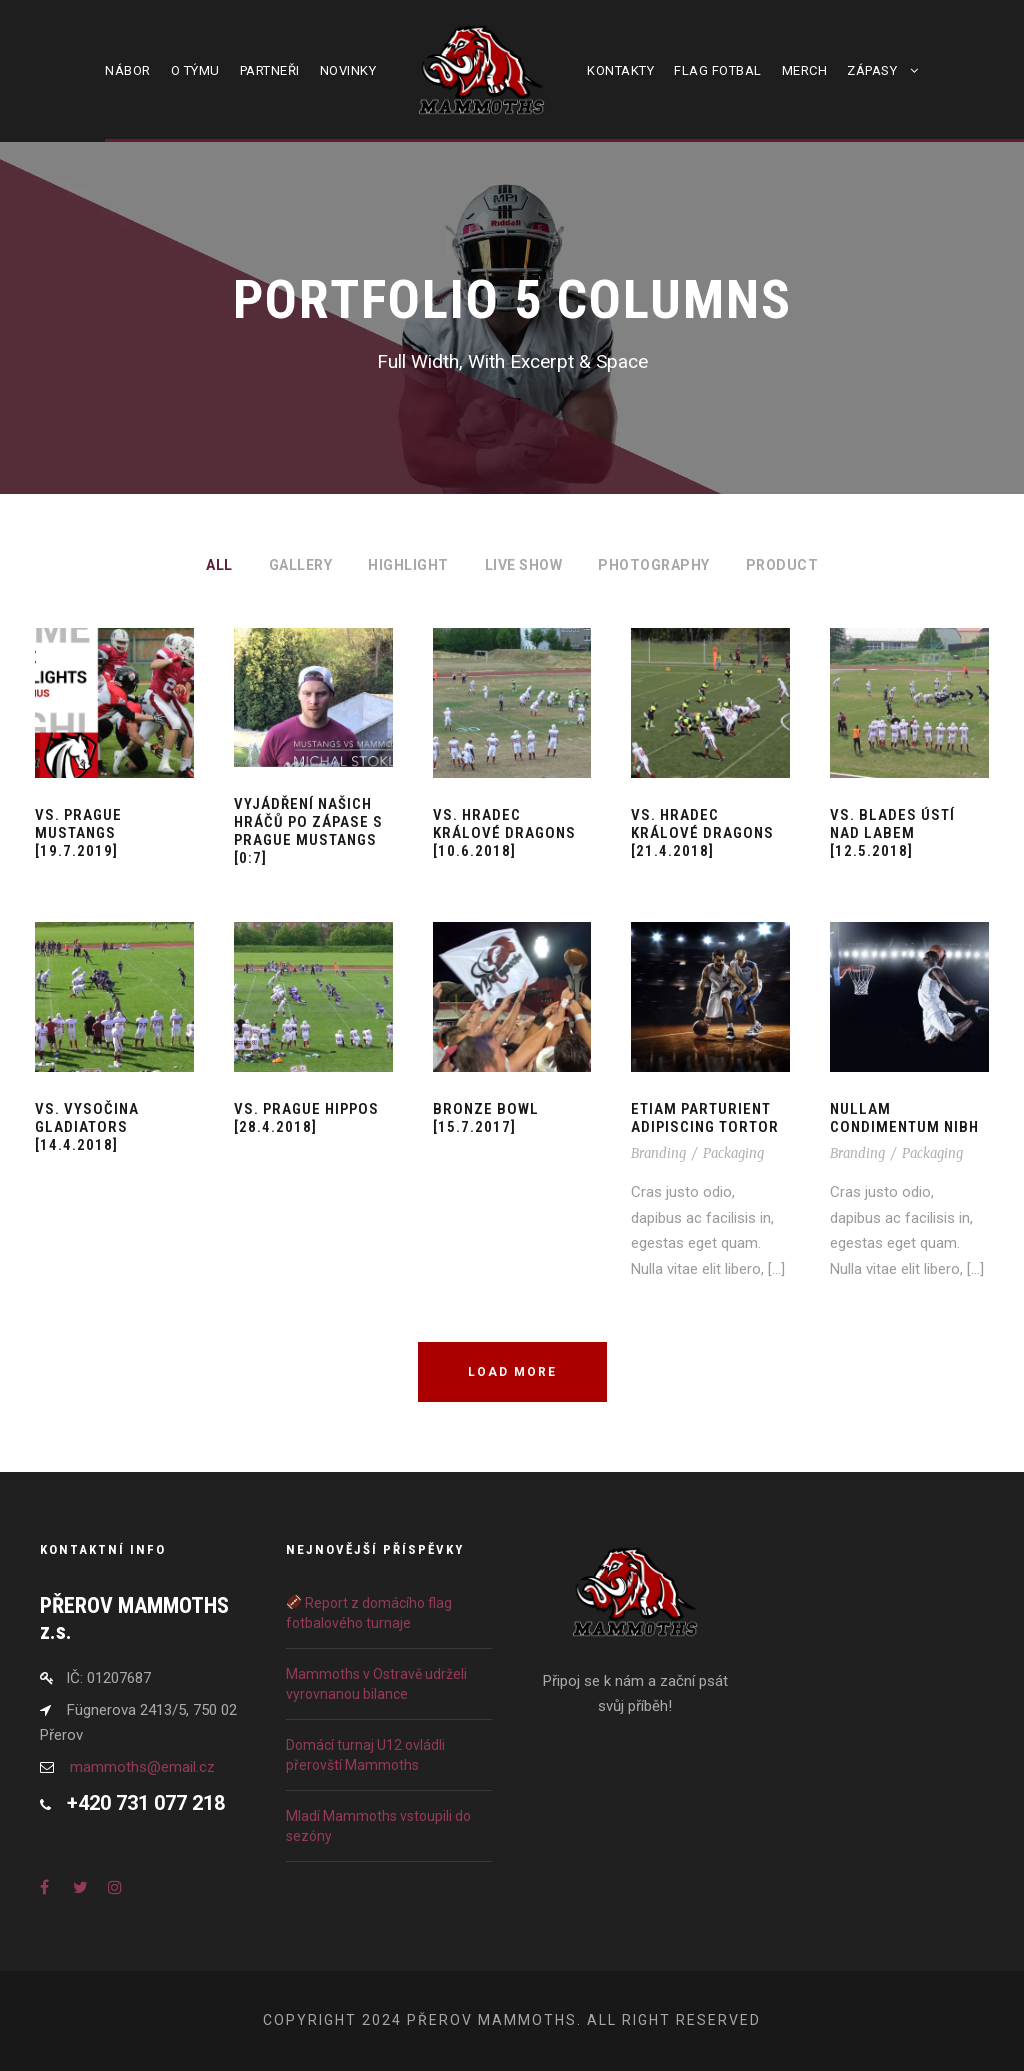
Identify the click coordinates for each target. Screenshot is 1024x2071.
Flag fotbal (718, 70)
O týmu (195, 70)
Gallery (301, 565)
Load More (512, 1372)
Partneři (270, 70)
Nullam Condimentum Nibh (904, 1118)
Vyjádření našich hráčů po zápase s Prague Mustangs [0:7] (308, 831)
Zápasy (872, 70)
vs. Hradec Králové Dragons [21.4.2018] (702, 833)
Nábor (128, 70)
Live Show (524, 565)
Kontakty (620, 70)
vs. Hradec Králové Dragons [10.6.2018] (504, 833)
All (219, 565)
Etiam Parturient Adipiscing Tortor (705, 1118)
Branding (658, 1153)
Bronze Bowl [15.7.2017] (486, 1118)
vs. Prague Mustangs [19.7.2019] (78, 833)
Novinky (348, 70)
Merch (805, 70)
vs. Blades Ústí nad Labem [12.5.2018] (892, 833)
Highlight (408, 565)
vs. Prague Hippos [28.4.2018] (306, 1118)
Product (782, 565)
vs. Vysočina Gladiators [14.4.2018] (87, 1127)
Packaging (733, 1153)
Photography (654, 565)
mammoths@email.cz (142, 1767)
